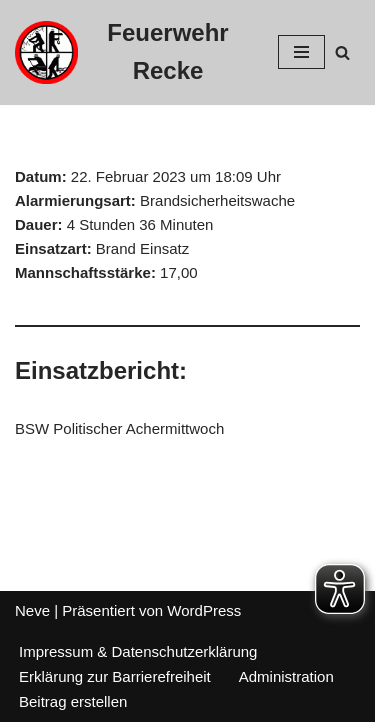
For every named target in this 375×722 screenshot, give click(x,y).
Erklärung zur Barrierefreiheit (115, 676)
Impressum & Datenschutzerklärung (138, 651)
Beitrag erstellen (73, 701)
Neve (32, 610)
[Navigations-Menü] (301, 52)
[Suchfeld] (342, 52)
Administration (286, 676)
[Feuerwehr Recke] (131, 52)
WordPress (204, 610)
